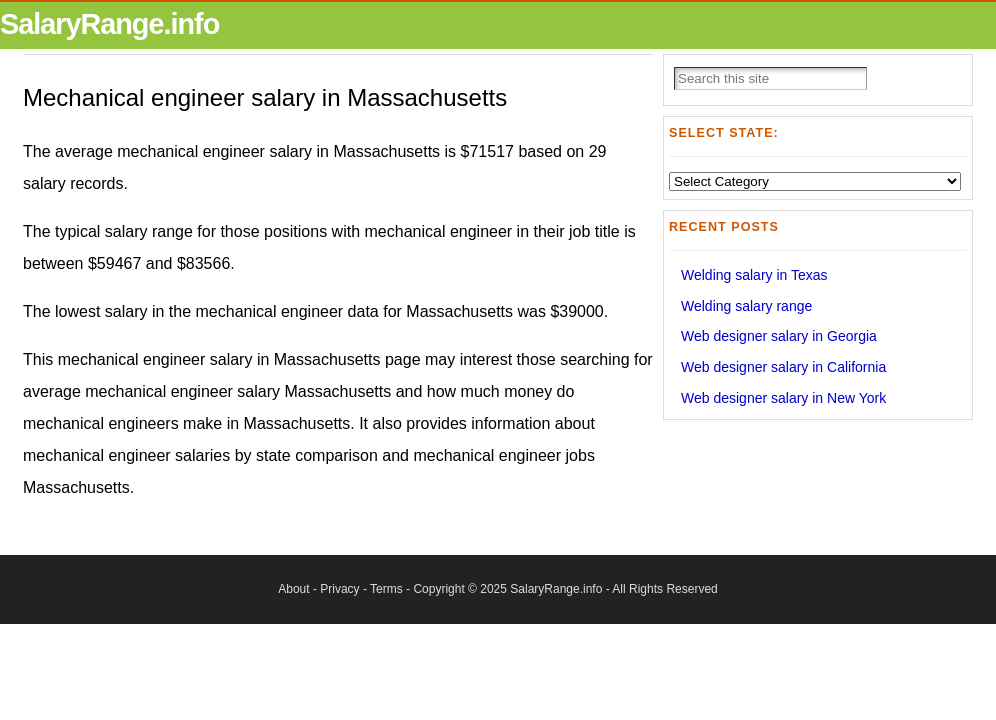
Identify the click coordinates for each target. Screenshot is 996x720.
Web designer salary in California (783, 367)
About (293, 589)
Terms (386, 589)
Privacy (339, 589)
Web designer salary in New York (783, 398)
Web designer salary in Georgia (779, 336)
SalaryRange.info (109, 24)
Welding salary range (746, 306)
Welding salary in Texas (754, 275)
